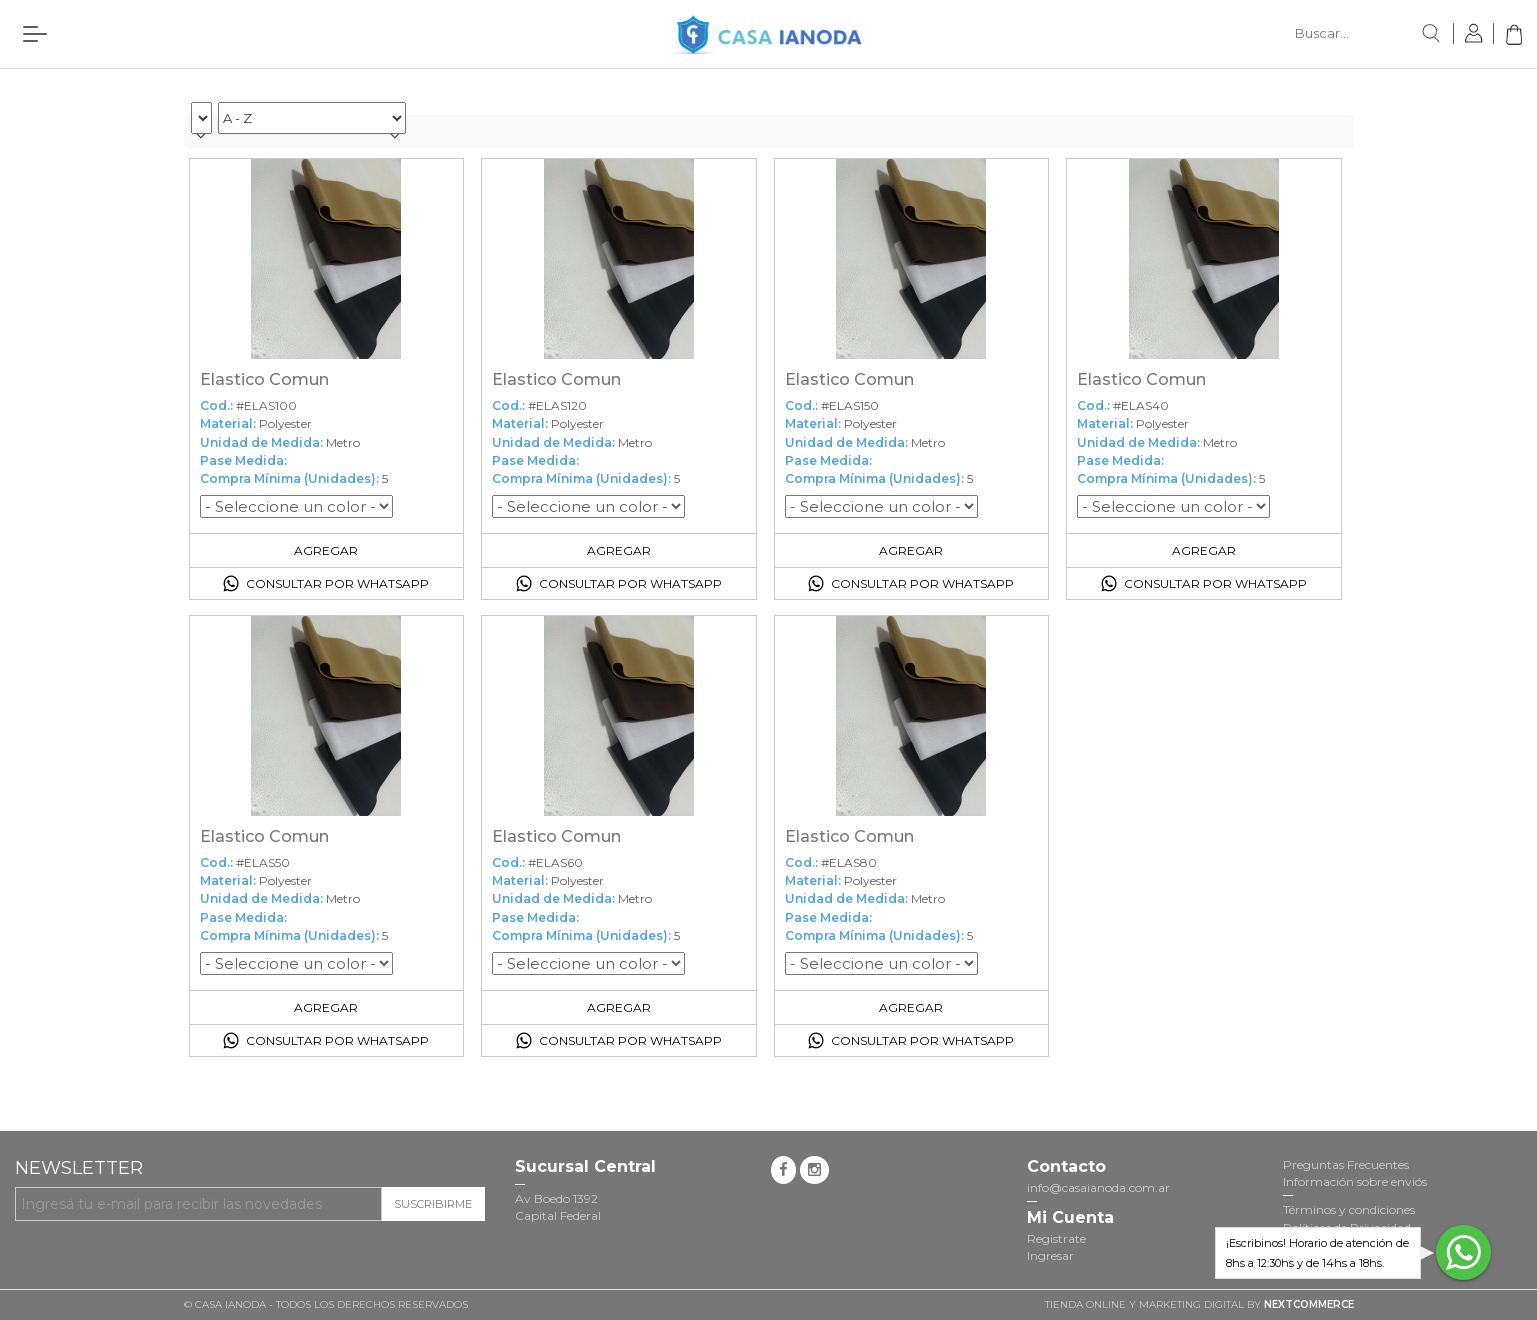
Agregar (326, 550)
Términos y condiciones (1349, 1209)
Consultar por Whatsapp (337, 583)
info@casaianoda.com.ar (1098, 1187)
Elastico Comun (264, 379)
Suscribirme (433, 1204)
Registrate (1056, 1238)
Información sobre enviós (1355, 1181)
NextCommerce (1309, 1304)
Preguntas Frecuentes (1346, 1164)
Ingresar (1050, 1255)
